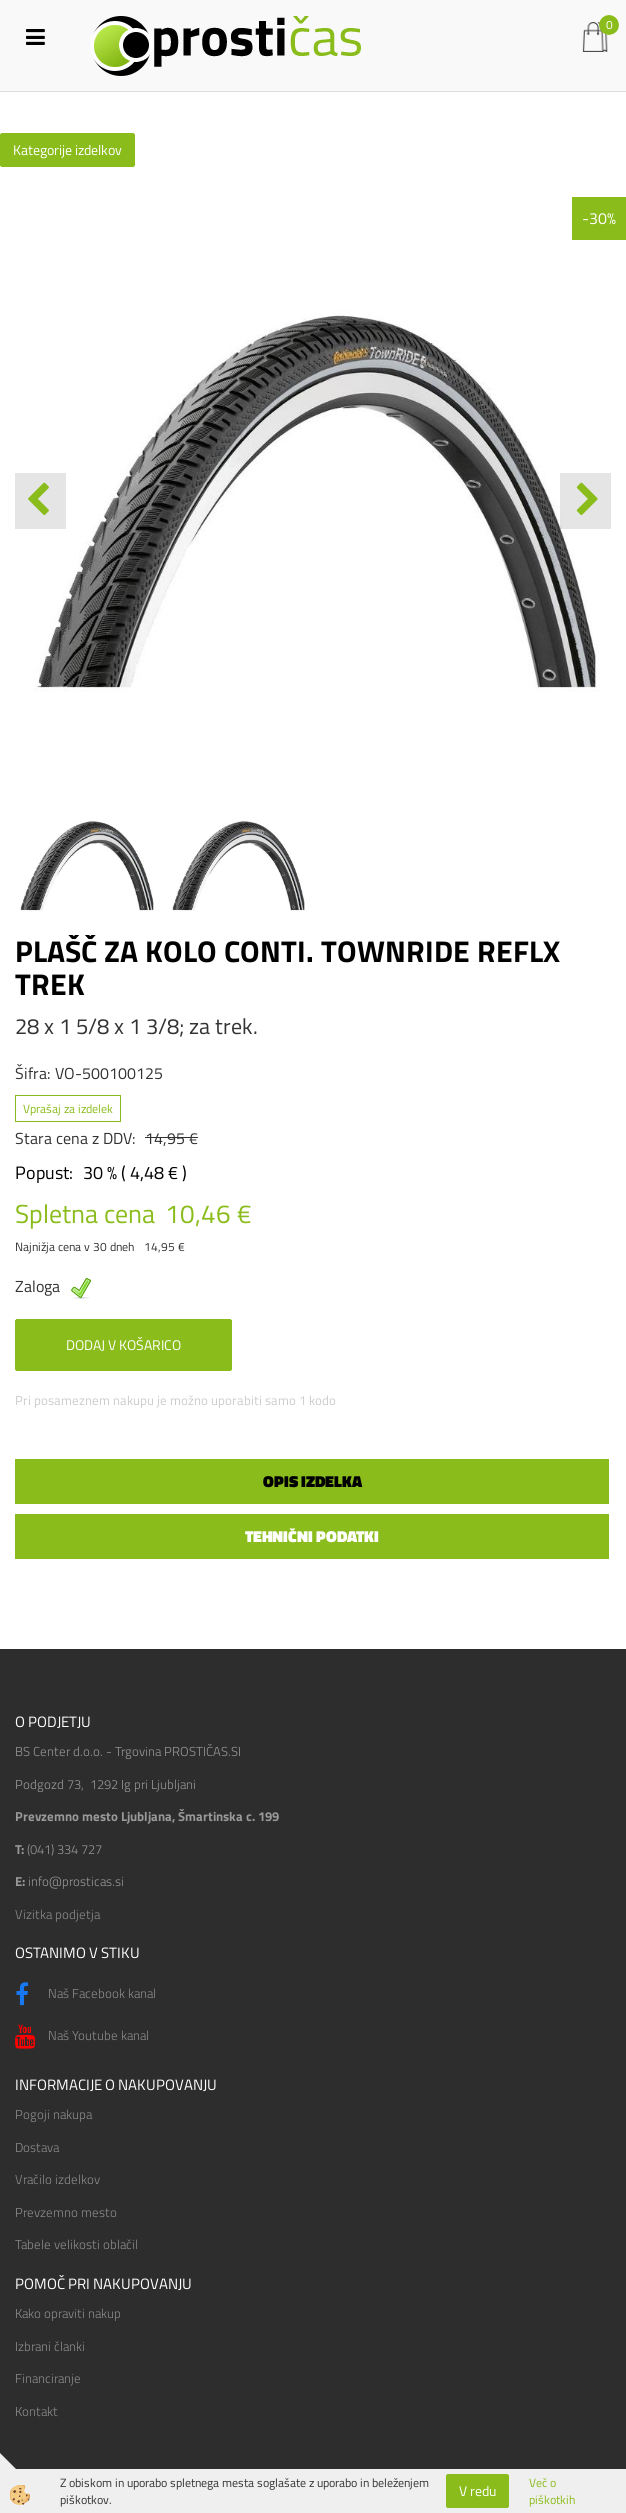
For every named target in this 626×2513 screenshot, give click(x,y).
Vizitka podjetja (57, 1914)
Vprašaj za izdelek (68, 1108)
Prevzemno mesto (66, 2212)
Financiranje (48, 2378)
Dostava (37, 2147)
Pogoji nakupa (53, 2114)
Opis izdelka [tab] (312, 1481)
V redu (477, 2490)
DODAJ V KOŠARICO (123, 1344)
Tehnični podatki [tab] (312, 1536)
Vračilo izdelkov (57, 2179)
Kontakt (36, 2411)
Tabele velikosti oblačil (76, 2244)
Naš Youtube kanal (82, 2037)
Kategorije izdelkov (67, 149)
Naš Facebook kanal (85, 1995)
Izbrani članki (50, 2346)
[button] (585, 501)
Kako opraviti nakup (68, 2313)
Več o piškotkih (552, 2491)
